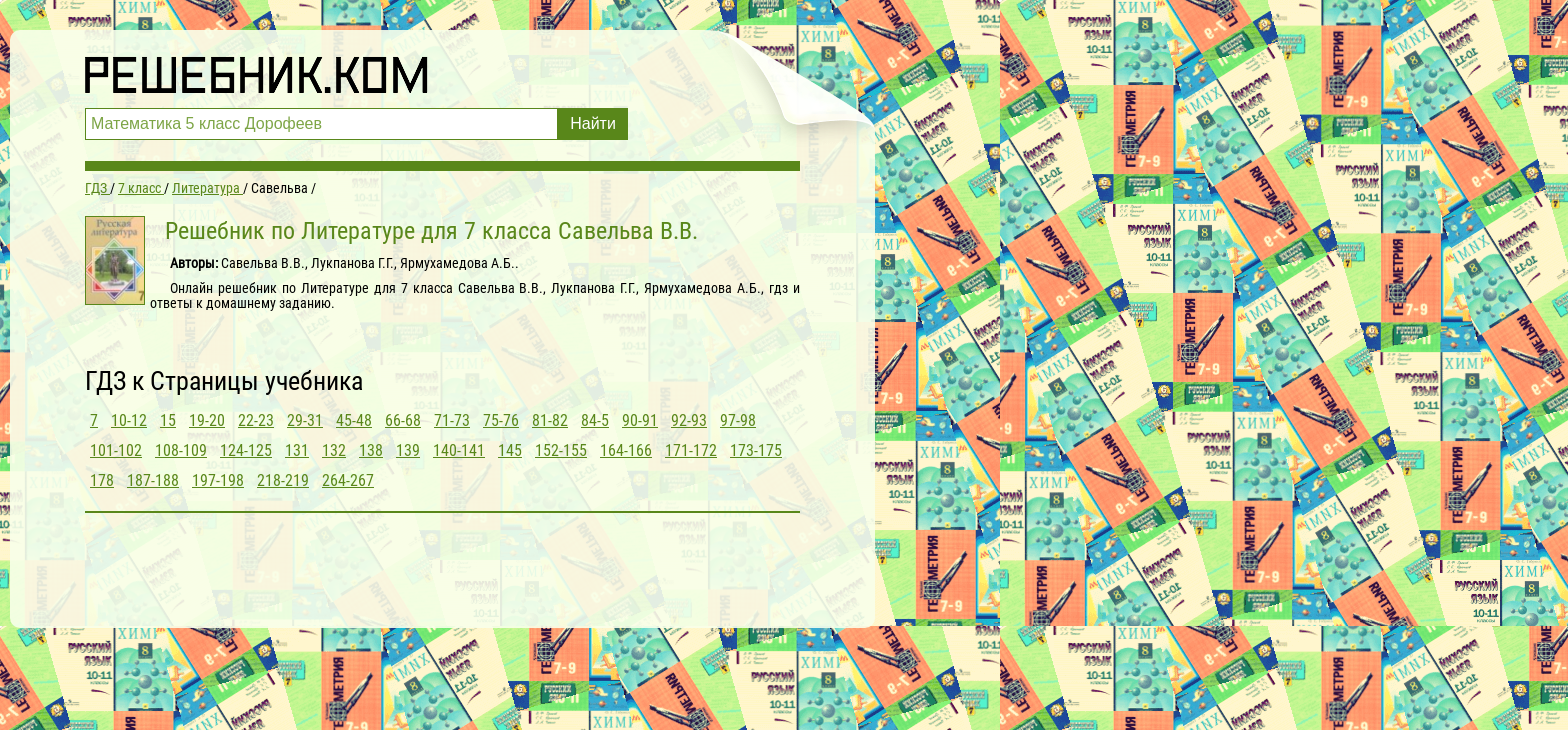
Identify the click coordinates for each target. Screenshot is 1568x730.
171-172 (691, 450)
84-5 (595, 420)
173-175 (756, 450)
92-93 (689, 420)
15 (168, 420)
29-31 (305, 420)
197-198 (218, 480)
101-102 (116, 450)
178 (102, 480)
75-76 (501, 420)
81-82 (550, 420)
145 (510, 450)
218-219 (283, 480)
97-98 (738, 420)
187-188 (153, 480)
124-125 (246, 450)
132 (334, 450)
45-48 (354, 420)
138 (371, 450)
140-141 (459, 450)
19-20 (207, 420)
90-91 (640, 420)
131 (297, 450)
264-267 (348, 480)
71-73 (452, 420)
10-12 (129, 420)
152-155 (561, 450)
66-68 (403, 420)
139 (408, 450)
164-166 (626, 450)
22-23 (256, 420)
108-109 (181, 450)
